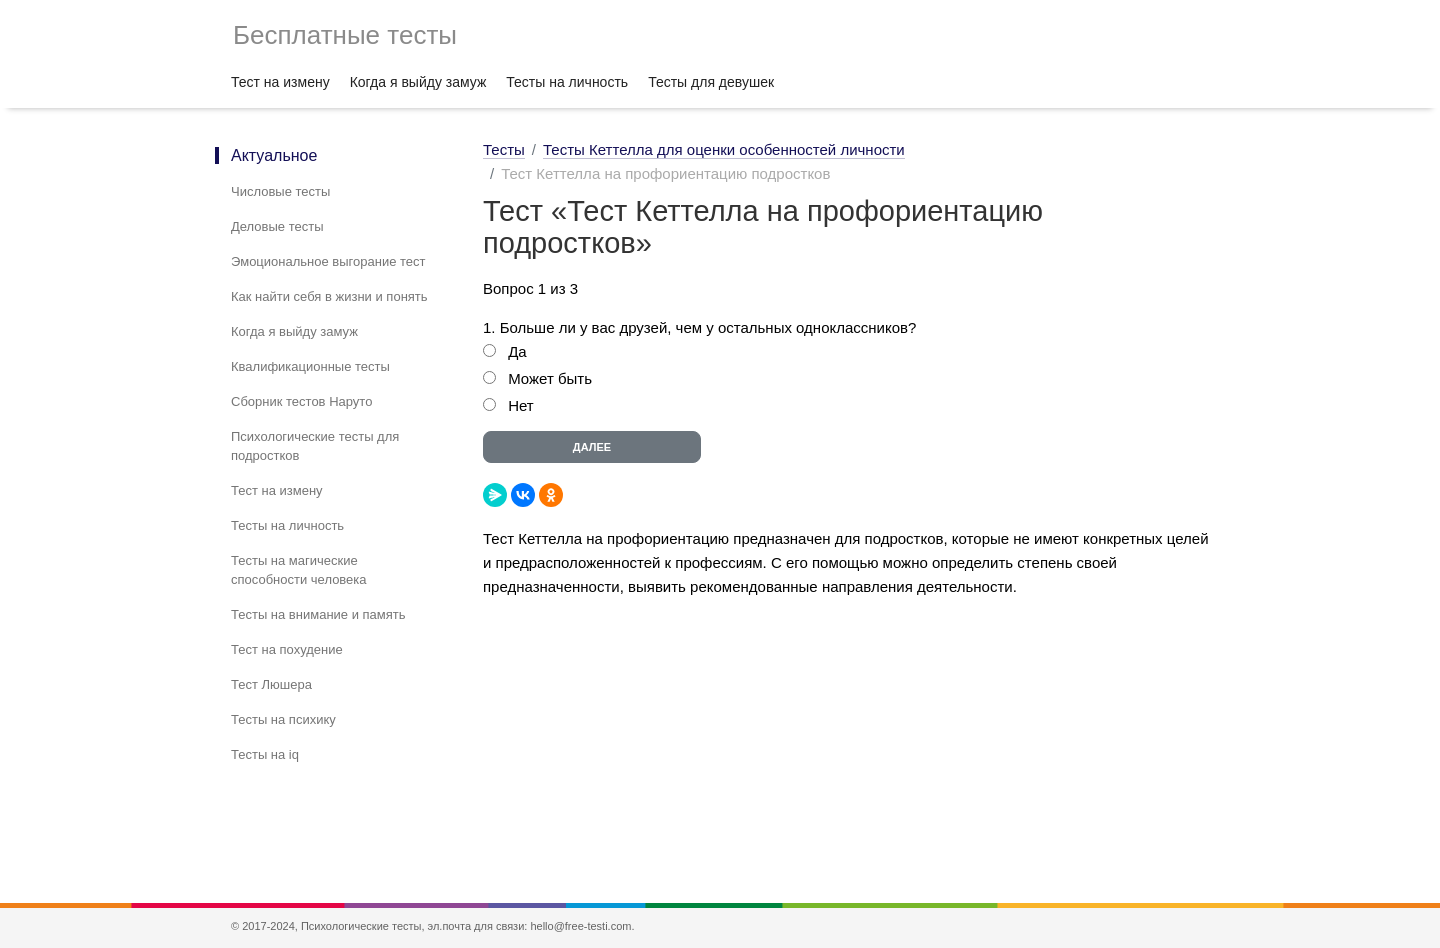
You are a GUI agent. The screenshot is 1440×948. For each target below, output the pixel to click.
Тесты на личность (567, 82)
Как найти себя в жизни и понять (329, 296)
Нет (521, 405)
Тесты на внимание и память (318, 614)
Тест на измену (280, 82)
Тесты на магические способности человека (299, 570)
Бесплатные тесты (345, 35)
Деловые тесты (277, 226)
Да (517, 351)
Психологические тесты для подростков (315, 446)
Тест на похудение (287, 649)
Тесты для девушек (711, 82)
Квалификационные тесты (310, 366)
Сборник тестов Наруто (301, 401)
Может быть (550, 378)
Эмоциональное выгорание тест (328, 261)
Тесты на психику (283, 719)
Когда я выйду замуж (418, 82)
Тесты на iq (265, 754)
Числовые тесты (280, 191)
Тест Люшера (271, 684)
